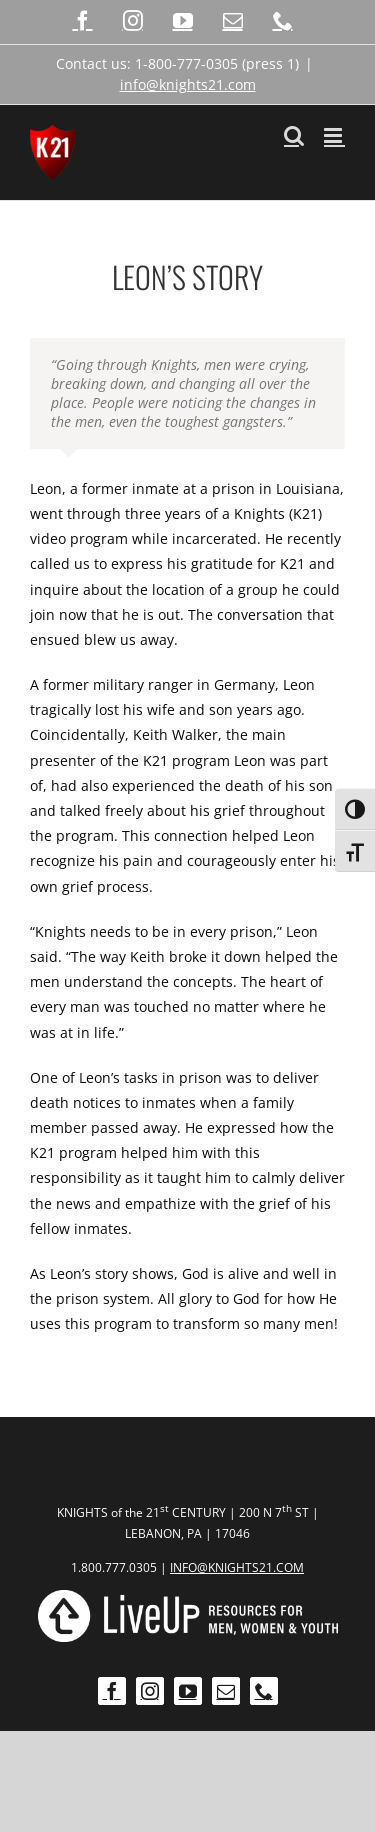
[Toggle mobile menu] (334, 135)
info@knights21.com (188, 84)
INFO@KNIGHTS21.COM (237, 1567)
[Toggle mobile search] (294, 135)
